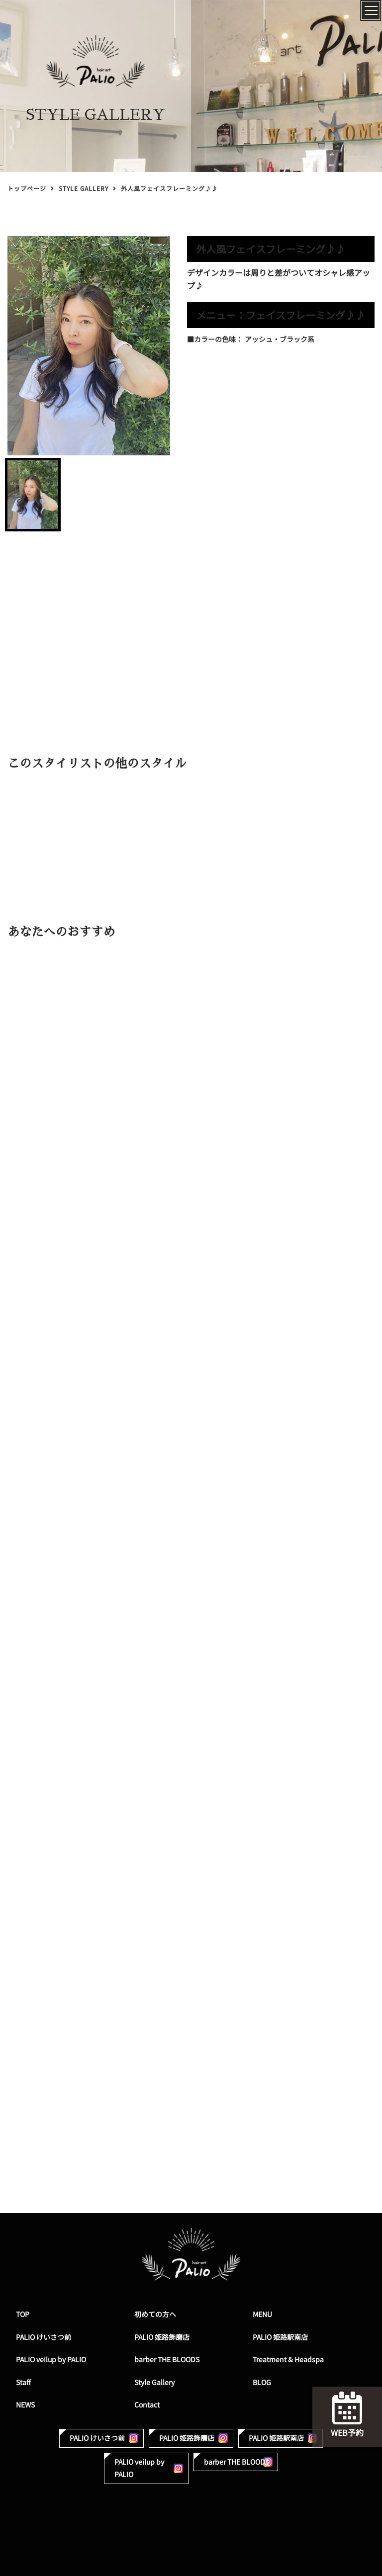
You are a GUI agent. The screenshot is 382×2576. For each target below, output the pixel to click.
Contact (147, 2404)
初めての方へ (155, 2314)
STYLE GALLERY (83, 188)
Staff (23, 2382)
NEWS (25, 2404)
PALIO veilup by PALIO (51, 2359)
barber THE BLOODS (166, 2359)
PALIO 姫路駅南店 (280, 2337)
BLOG (262, 2382)
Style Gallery (154, 2382)
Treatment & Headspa (288, 2359)
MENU (262, 2314)
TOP (22, 2314)
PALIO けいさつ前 (43, 2337)
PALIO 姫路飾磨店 (162, 2337)
